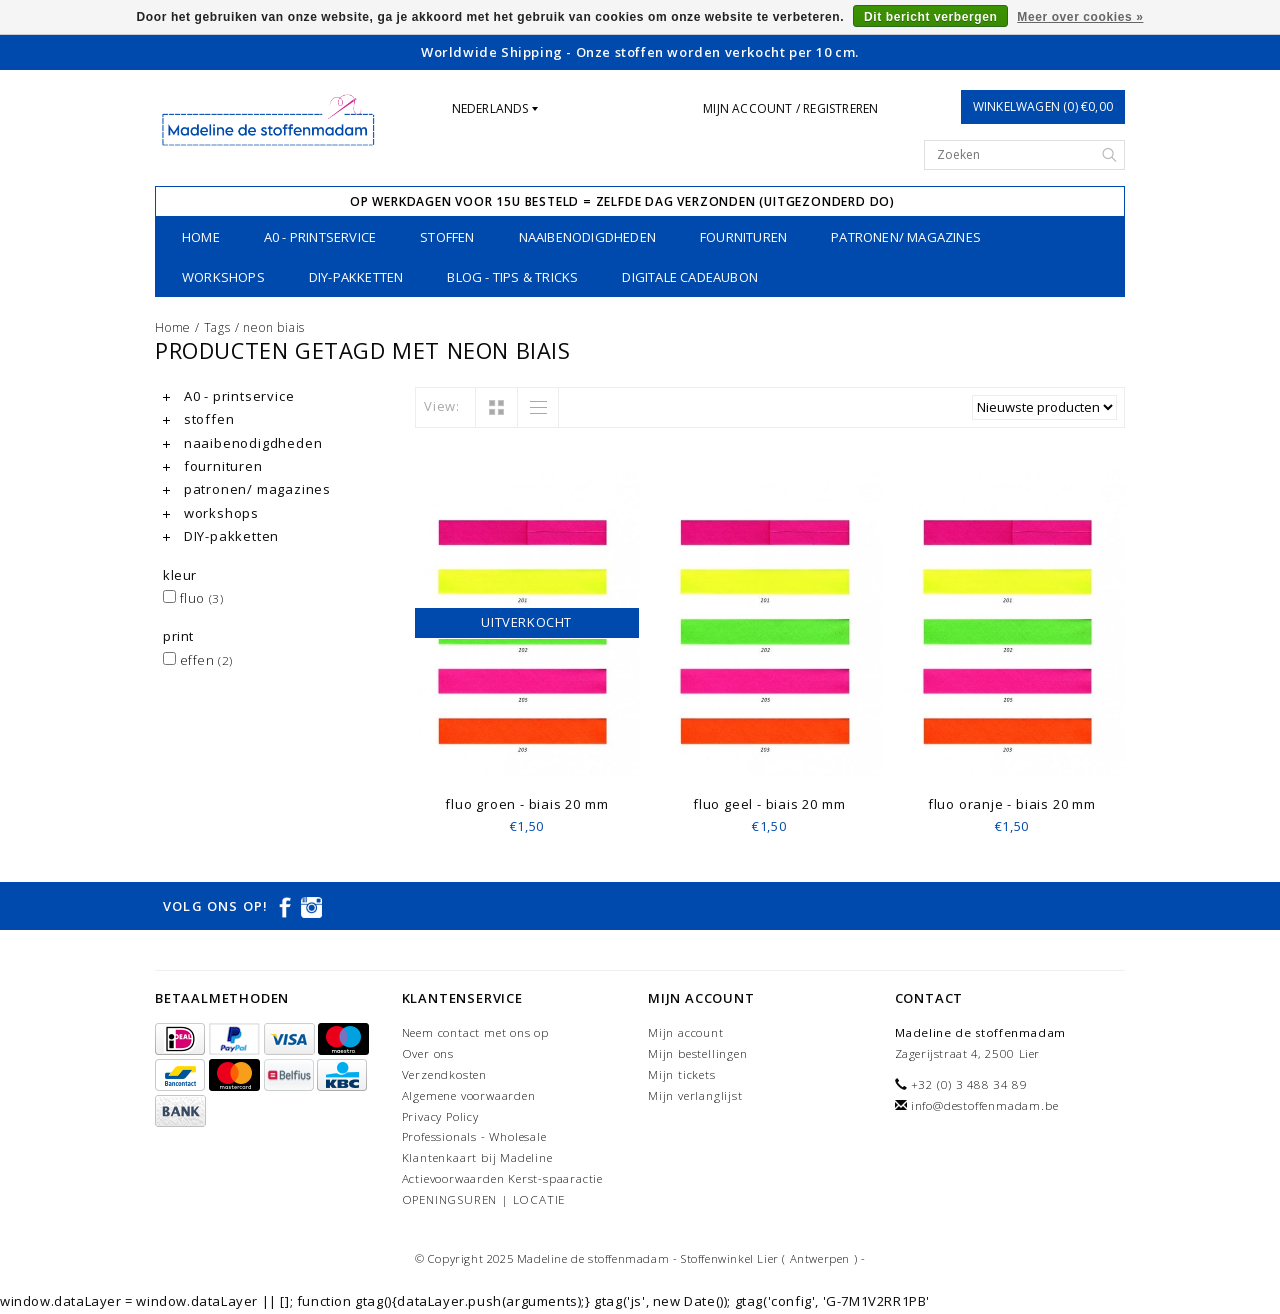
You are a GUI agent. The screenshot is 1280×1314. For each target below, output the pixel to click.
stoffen (447, 237)
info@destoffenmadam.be (985, 1105)
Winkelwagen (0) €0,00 (1043, 106)
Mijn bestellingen (698, 1053)
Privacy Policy (440, 1116)
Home (201, 237)
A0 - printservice (320, 237)
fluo (193, 598)
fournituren (743, 237)
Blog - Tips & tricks (512, 277)
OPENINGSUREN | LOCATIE (484, 1199)
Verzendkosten (444, 1074)
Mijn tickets (682, 1074)
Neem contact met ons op (475, 1032)
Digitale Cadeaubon (690, 277)
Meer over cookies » (1080, 17)
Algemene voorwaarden (469, 1095)
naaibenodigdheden (587, 237)
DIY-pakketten (356, 277)
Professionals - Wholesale (474, 1136)
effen (198, 660)
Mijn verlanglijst (695, 1095)
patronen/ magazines (906, 237)
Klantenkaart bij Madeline (477, 1157)
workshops (223, 277)
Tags (217, 327)
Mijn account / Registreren (790, 108)
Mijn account (686, 1032)
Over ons (428, 1053)
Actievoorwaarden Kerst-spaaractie (502, 1178)
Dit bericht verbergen (930, 17)
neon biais (274, 327)
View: (442, 406)
